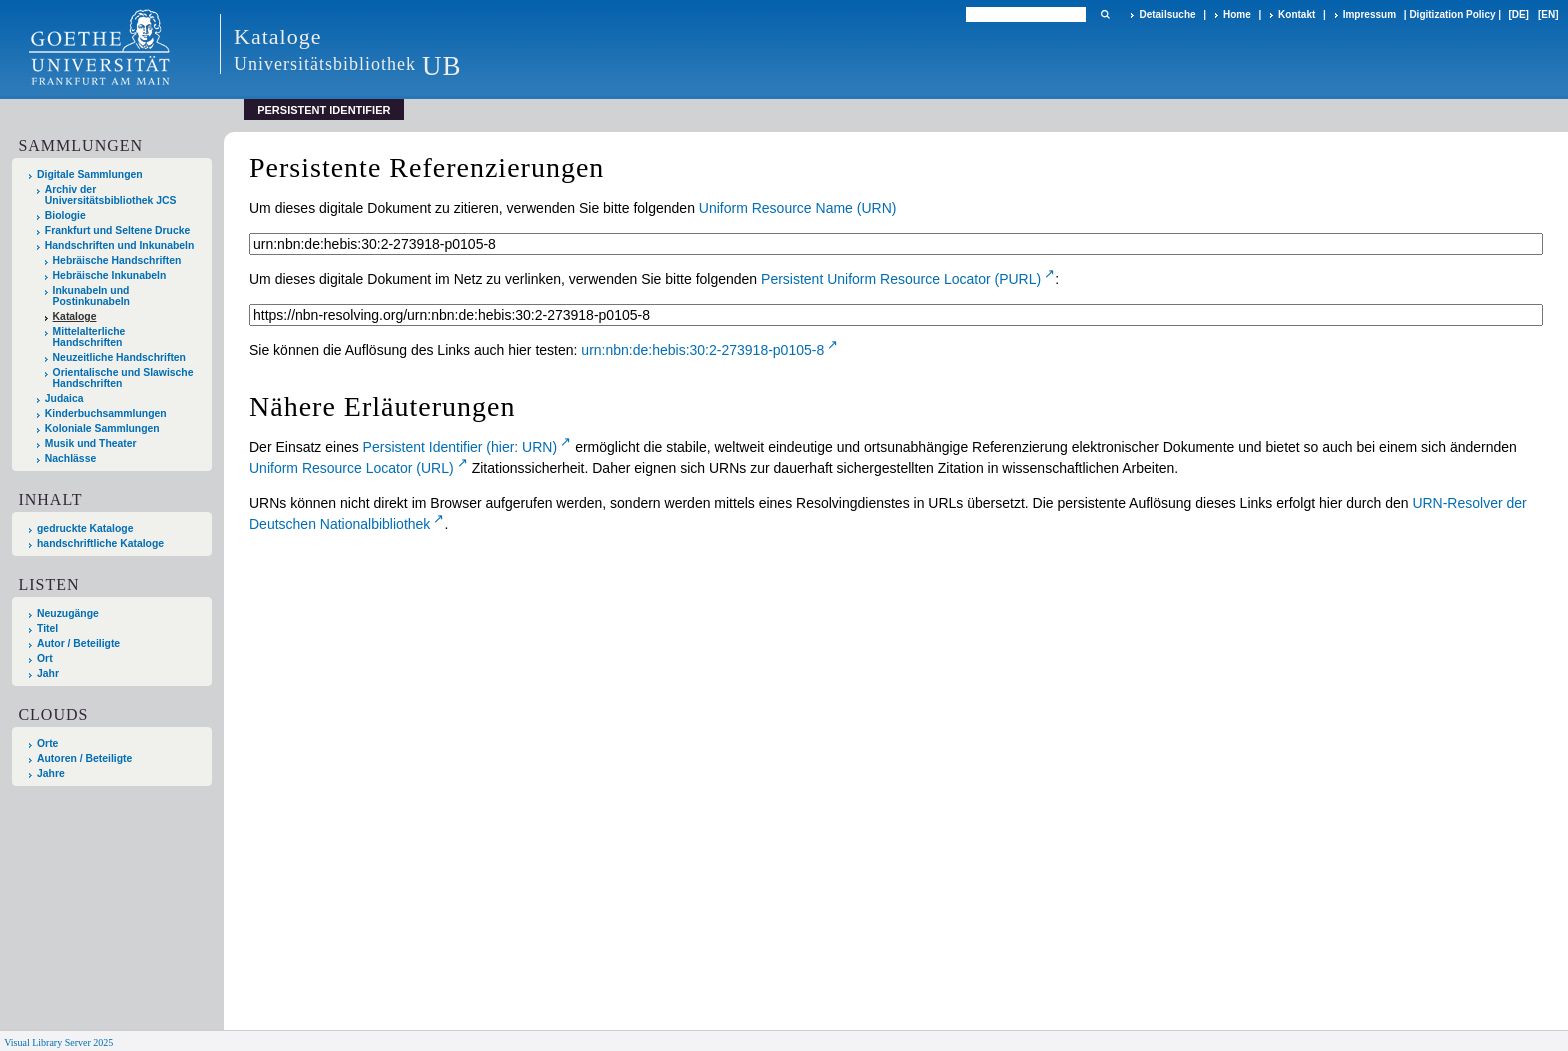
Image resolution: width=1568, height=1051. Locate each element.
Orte (47, 743)
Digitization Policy (1452, 14)
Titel (47, 628)
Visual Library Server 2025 (58, 1042)
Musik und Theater (91, 443)
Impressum (1369, 14)
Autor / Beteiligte (78, 643)
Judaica (64, 398)
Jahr (48, 673)
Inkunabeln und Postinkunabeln (91, 296)
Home (1237, 14)
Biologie (65, 215)
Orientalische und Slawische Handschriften (123, 378)
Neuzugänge (68, 613)
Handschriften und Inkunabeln (120, 245)
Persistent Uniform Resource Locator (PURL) (901, 279)
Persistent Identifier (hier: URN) (460, 447)
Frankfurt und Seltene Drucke (118, 230)
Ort (45, 658)
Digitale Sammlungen (90, 174)
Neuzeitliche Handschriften (119, 357)
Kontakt (1296, 14)
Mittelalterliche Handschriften (89, 337)
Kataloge (75, 316)
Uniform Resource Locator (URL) (351, 468)
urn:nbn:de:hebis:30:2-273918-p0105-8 (702, 350)
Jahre (51, 773)
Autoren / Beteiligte (84, 758)
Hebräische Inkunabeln (110, 275)
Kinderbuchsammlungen (106, 413)
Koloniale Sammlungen (102, 428)
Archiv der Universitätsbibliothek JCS (111, 195)
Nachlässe (70, 458)
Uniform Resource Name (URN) (798, 208)
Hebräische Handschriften (117, 260)
